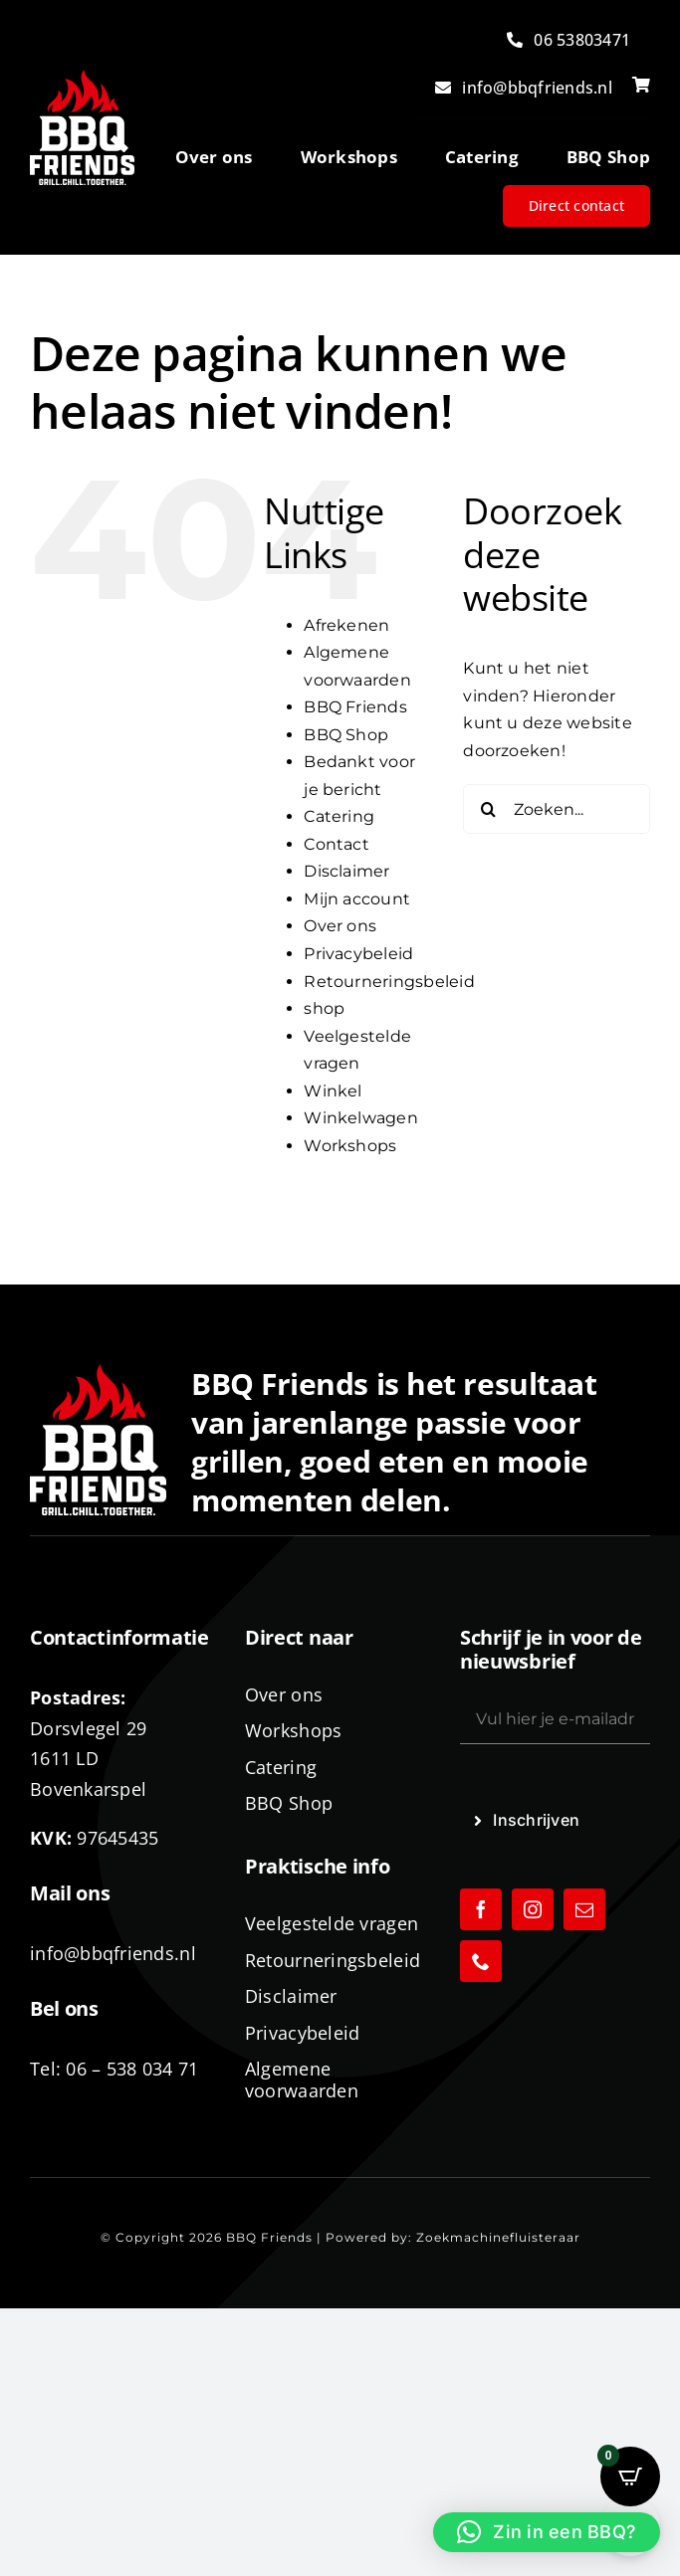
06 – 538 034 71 (132, 2069)
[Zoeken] (488, 809)
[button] (546, 2532)
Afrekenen (346, 625)
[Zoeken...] (556, 809)
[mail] (584, 1909)
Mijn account (357, 899)
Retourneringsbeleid (389, 981)
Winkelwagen (361, 1117)
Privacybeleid (358, 953)
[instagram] (533, 1909)
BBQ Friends (355, 706)
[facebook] (481, 1909)
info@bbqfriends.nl (113, 1953)
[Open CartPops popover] (630, 2476)
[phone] (481, 1961)
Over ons (340, 925)
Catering (339, 816)
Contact (336, 844)
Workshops (350, 1145)
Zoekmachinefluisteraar (498, 2237)
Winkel (332, 1091)
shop (324, 1008)
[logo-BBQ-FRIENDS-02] (82, 77)
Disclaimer (346, 871)
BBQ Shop (346, 734)
